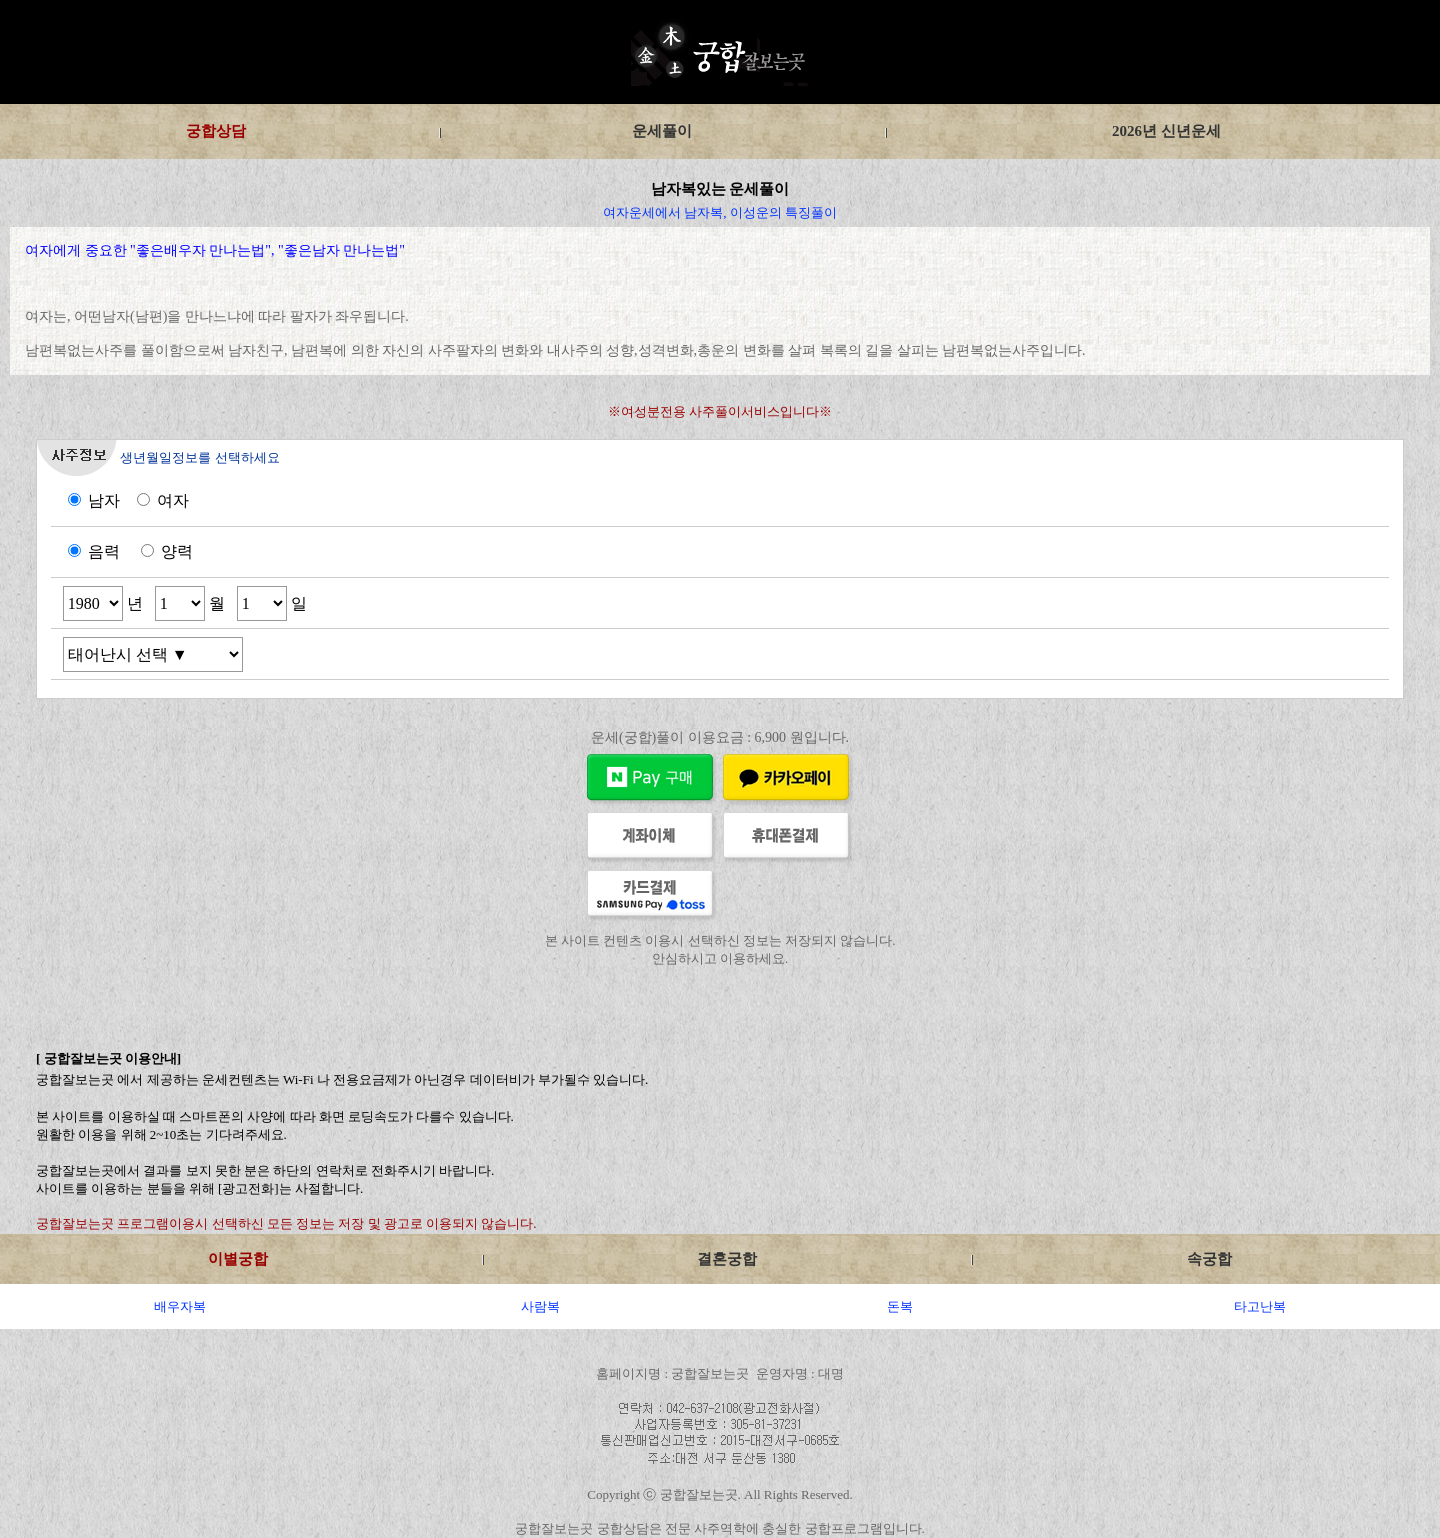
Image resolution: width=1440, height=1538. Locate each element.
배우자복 (180, 1306)
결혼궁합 (727, 1259)
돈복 (900, 1306)
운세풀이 (662, 131)
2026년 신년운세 (1166, 131)
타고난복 (1260, 1306)
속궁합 (1209, 1259)
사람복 (540, 1306)
